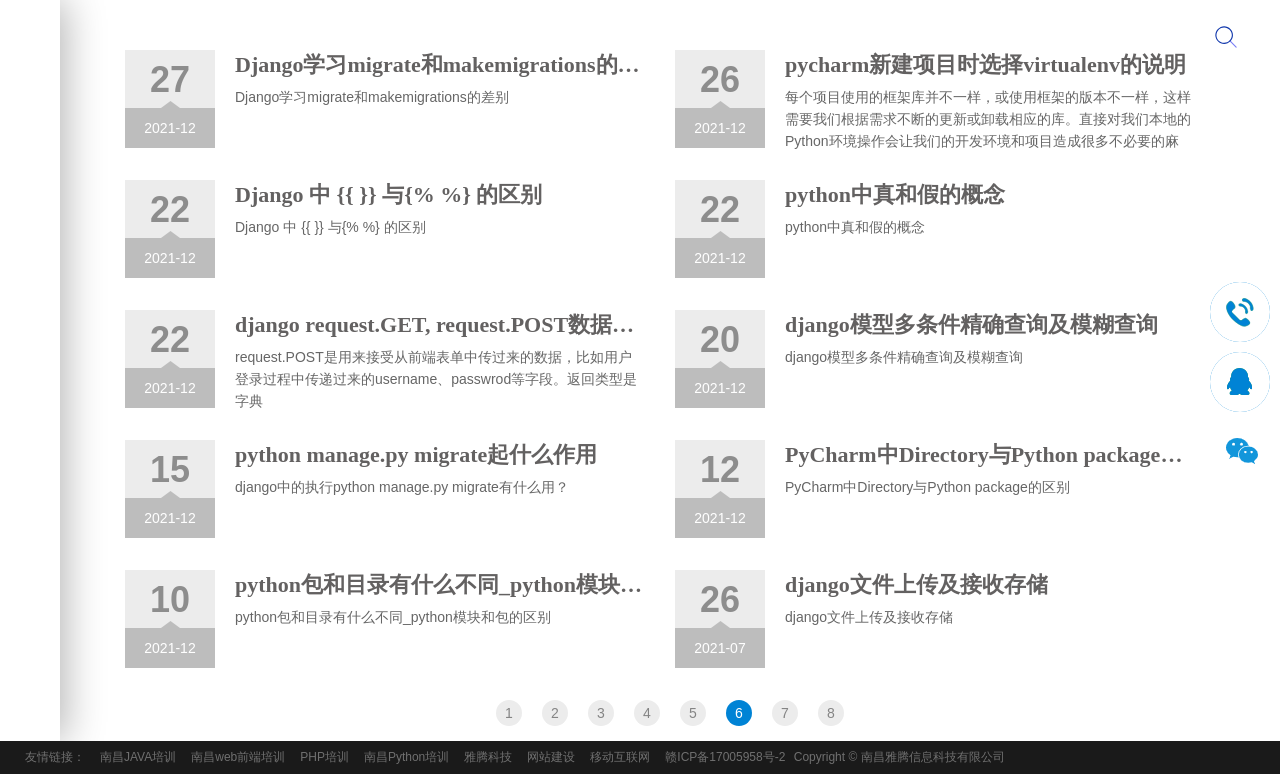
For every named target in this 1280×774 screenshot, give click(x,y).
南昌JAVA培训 (138, 757)
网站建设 (551, 757)
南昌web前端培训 (238, 757)
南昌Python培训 (406, 757)
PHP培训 (324, 757)
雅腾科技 (488, 757)
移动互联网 (620, 757)
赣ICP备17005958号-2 (725, 757)
